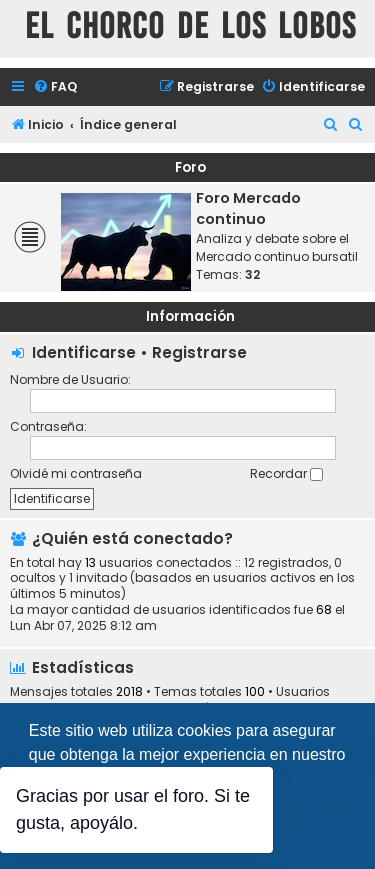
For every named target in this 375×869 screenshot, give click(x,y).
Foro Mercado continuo (248, 208)
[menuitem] (55, 87)
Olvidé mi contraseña (76, 473)
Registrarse (199, 352)
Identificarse (84, 352)
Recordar (286, 473)
